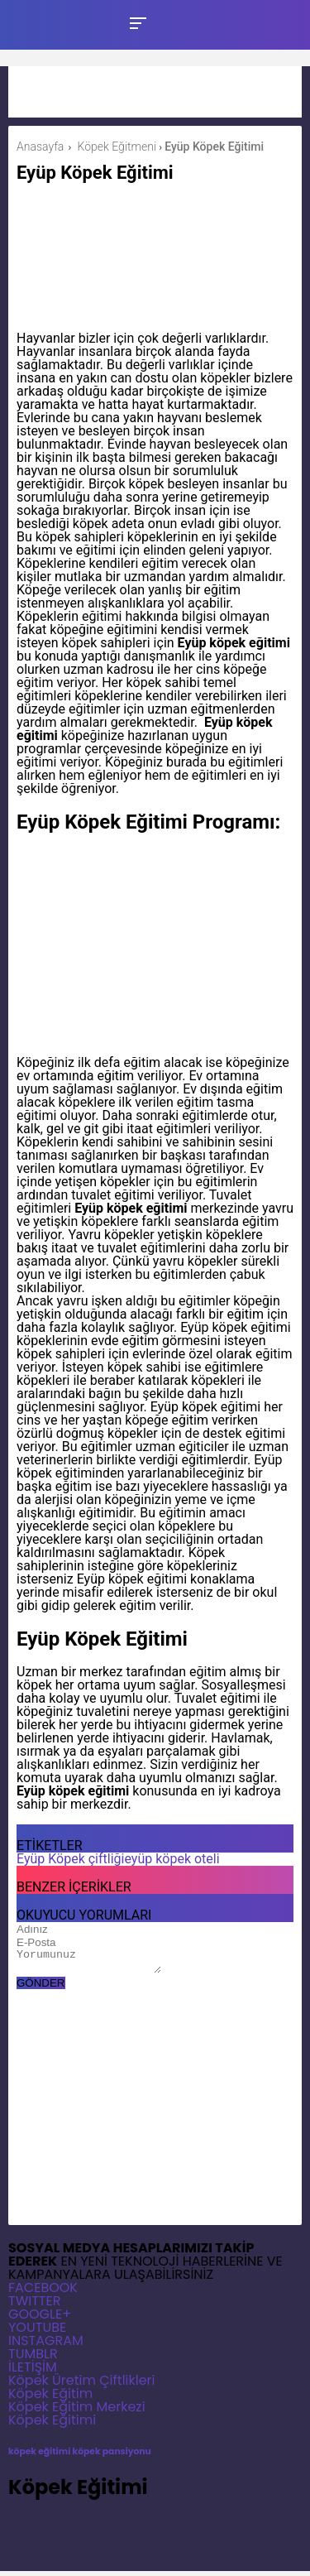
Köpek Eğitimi (52, 2424)
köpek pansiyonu (112, 2456)
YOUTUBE (37, 2332)
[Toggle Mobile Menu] (135, 22)
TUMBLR (33, 2358)
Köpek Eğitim (50, 2398)
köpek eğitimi (39, 2456)
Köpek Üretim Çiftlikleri (81, 2385)
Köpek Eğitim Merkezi (76, 2411)
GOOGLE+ (39, 2318)
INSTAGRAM (45, 2345)
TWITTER (34, 2305)
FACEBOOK (43, 2292)
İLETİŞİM (32, 2371)
